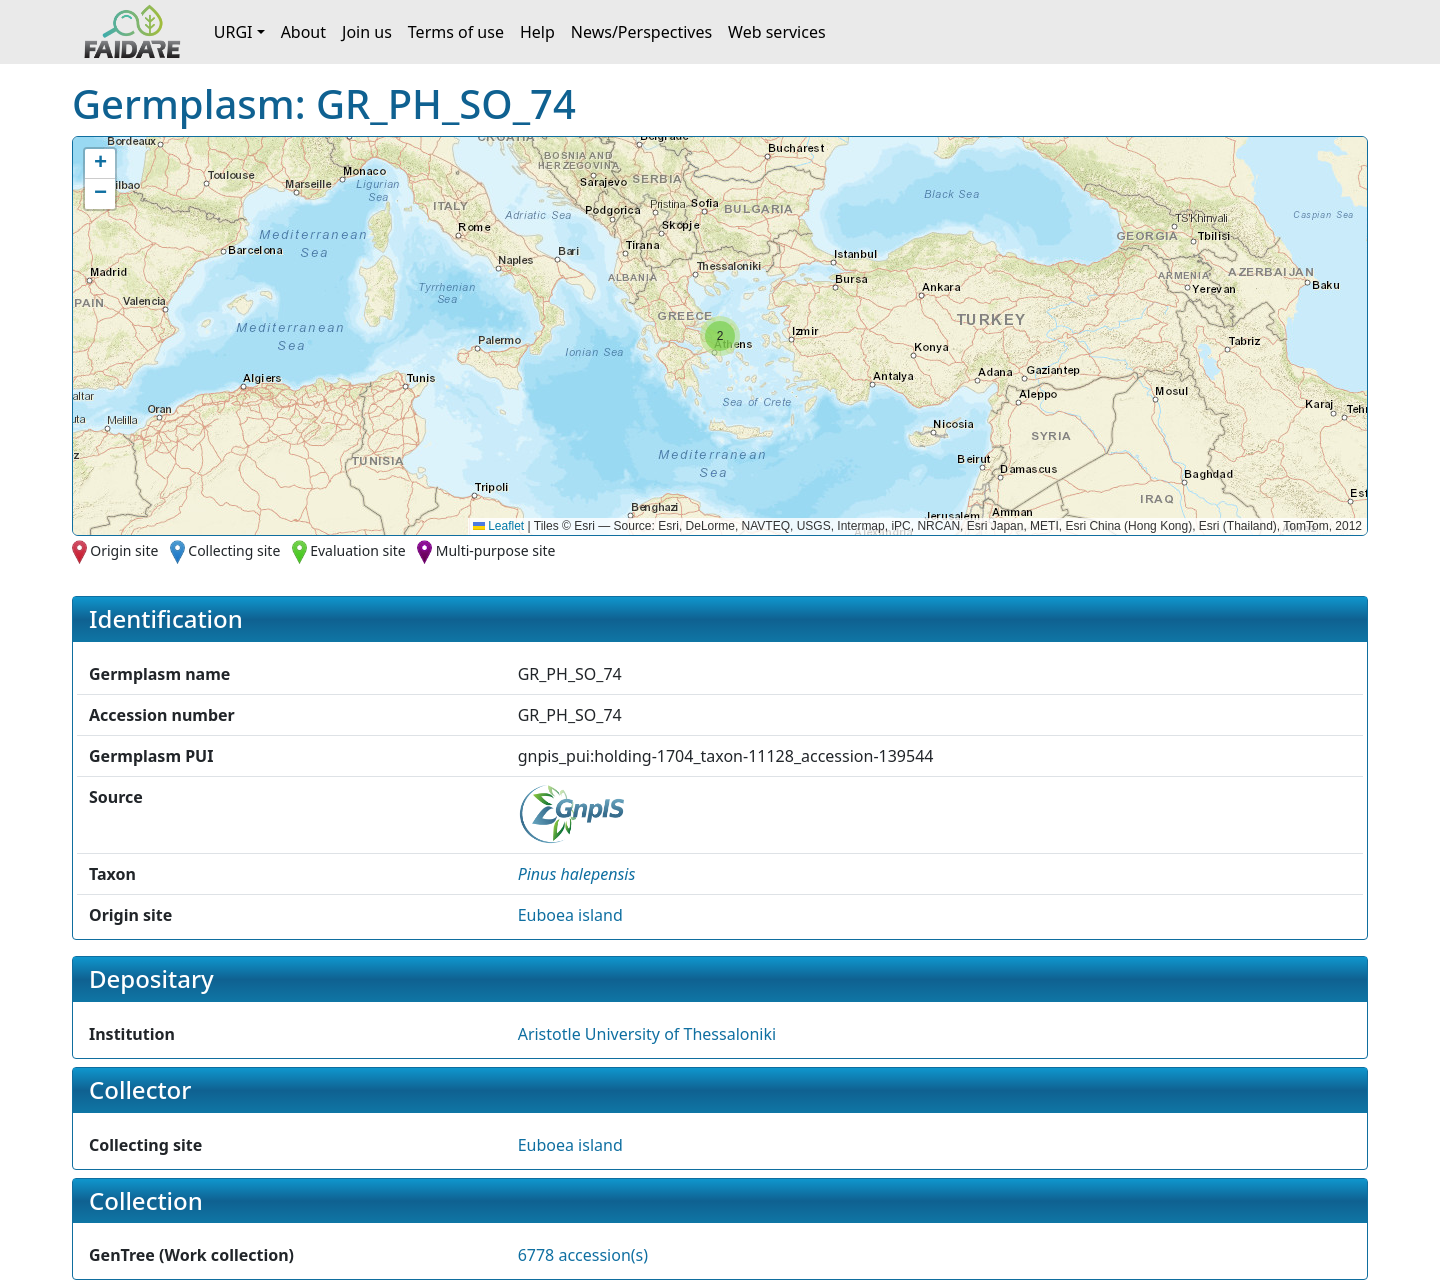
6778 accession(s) (583, 1255)
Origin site (124, 550)
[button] (720, 336)
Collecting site (234, 550)
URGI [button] (233, 32)
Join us (367, 32)
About (303, 32)
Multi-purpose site (496, 550)
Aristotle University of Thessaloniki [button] (647, 1034)
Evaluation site (358, 550)
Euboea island (570, 915)
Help (537, 32)
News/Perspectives (641, 32)
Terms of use (456, 32)
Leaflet (498, 526)
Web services (777, 32)
